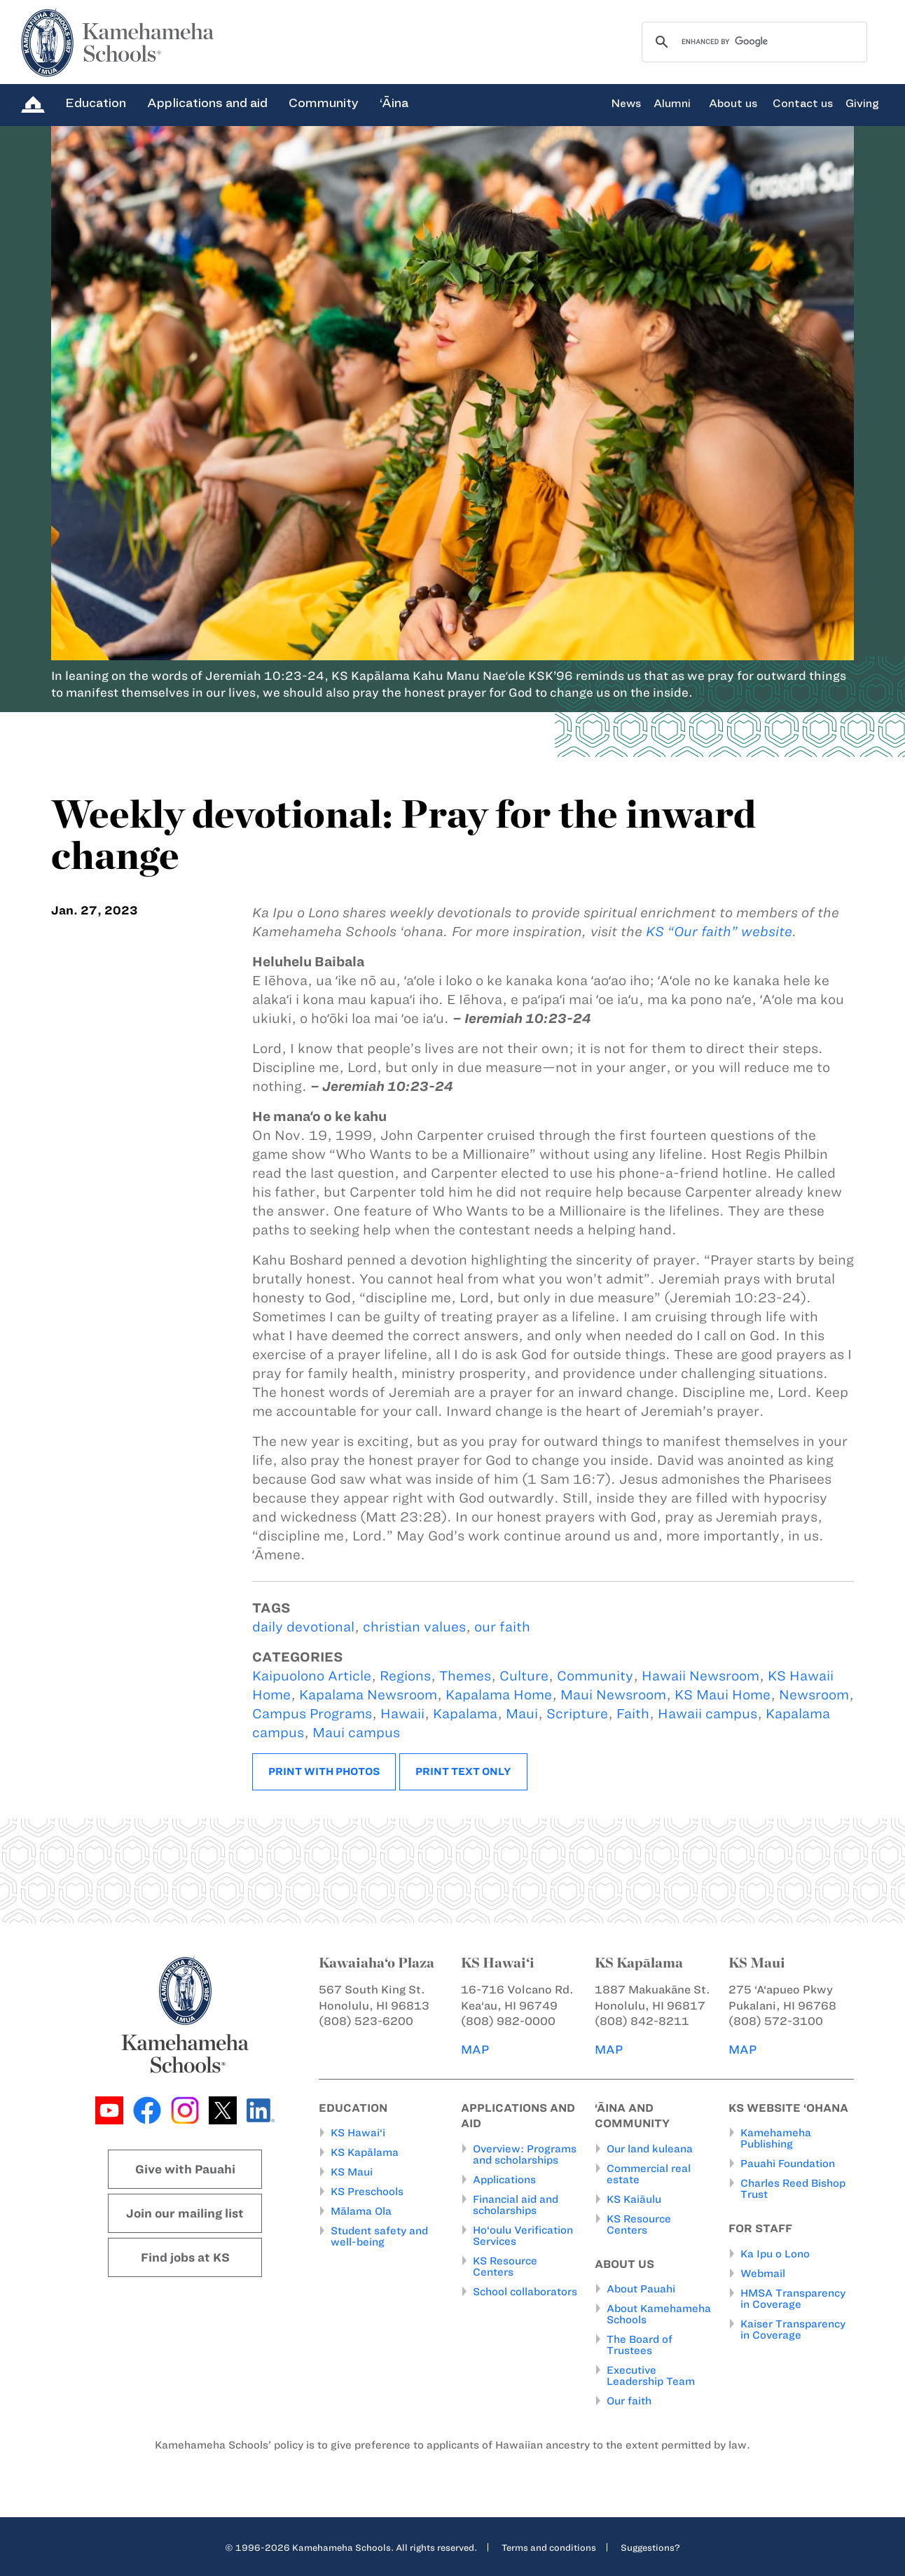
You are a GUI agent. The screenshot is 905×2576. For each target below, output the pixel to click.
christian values (414, 1627)
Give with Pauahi (185, 2169)
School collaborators (525, 2291)
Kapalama (465, 1713)
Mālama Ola (361, 2211)
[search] (752, 42)
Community (324, 103)
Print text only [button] (463, 1771)
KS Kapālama (365, 2152)
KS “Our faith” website (719, 931)
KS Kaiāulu (634, 2199)
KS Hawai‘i (358, 2132)
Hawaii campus (707, 1713)
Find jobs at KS (185, 2257)
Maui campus (356, 1732)
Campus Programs (312, 1713)
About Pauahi (641, 2289)
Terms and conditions (549, 2547)
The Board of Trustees (639, 2345)
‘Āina (394, 103)
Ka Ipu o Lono (775, 2254)
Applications (504, 2179)
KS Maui (352, 2172)
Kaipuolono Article (311, 1676)
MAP (475, 2049)
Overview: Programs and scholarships (524, 2154)
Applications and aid (207, 103)
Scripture (577, 1713)
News (626, 103)
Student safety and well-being (379, 2236)
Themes (465, 1676)
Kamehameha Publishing (775, 2138)
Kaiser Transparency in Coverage (792, 2329)
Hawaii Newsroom (700, 1676)
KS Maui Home (723, 1694)
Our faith (629, 2401)
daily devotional (303, 1627)
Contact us (803, 103)
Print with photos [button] (324, 1771)
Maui (522, 1713)
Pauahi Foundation (787, 2163)
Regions (405, 1676)
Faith (632, 1713)
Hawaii (402, 1713)
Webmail (762, 2273)
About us (733, 103)
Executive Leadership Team (651, 2376)
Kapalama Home (498, 1694)
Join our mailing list (185, 2213)
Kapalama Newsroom (368, 1694)
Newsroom (814, 1694)
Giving (862, 103)
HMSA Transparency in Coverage (792, 2299)
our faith (502, 1627)
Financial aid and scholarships (515, 2205)
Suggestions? (650, 2547)
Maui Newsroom (613, 1694)
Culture (523, 1676)
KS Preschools (367, 2191)
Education (95, 103)
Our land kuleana (650, 2148)
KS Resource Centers (505, 2266)
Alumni (672, 103)
